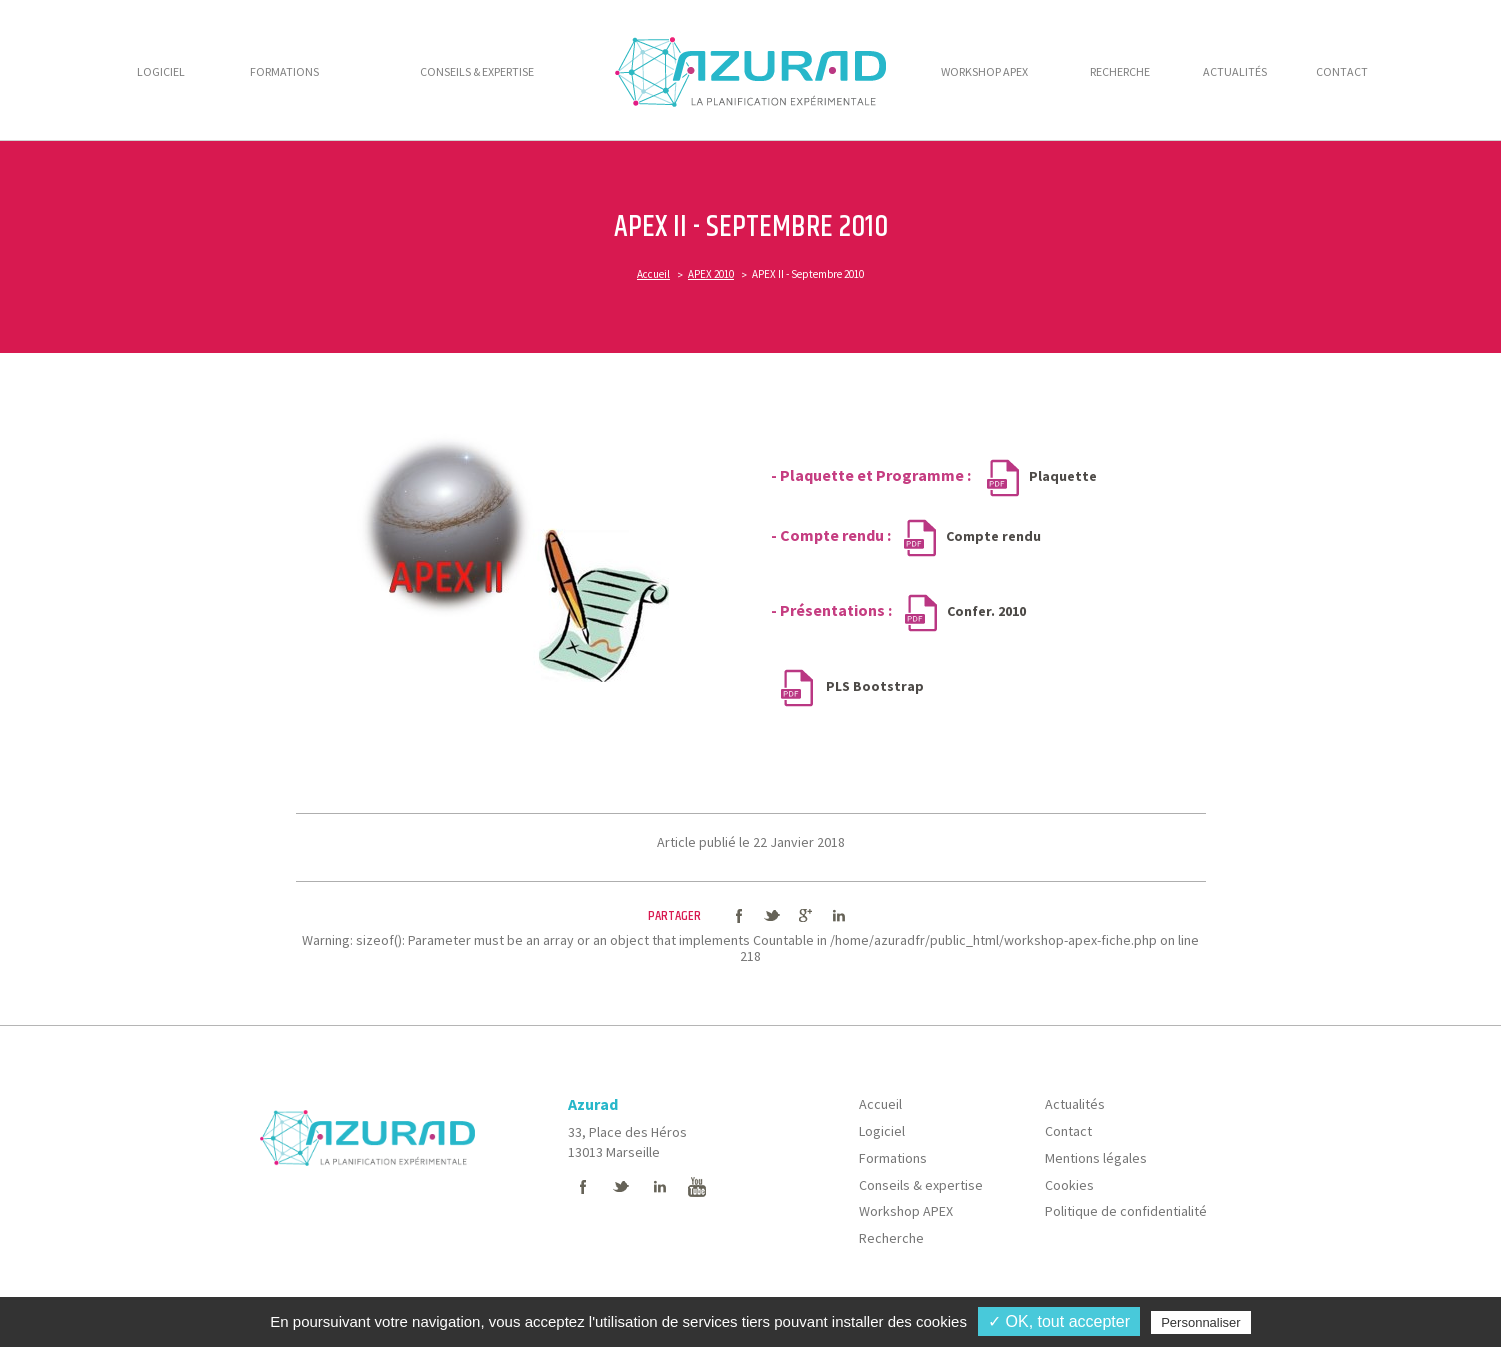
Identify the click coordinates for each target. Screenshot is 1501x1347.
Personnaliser (1201, 1322)
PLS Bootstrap (873, 686)
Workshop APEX (906, 1211)
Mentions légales (1096, 1158)
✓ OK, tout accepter (1059, 1321)
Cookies (1069, 1185)
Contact (1068, 1131)
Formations (893, 1158)
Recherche (891, 1238)
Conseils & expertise (921, 1185)
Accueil (653, 274)
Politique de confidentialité (1126, 1211)
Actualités (1075, 1104)
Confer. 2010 (988, 611)
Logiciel (882, 1131)
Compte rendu (993, 536)
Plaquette (1063, 476)
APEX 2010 (711, 274)
